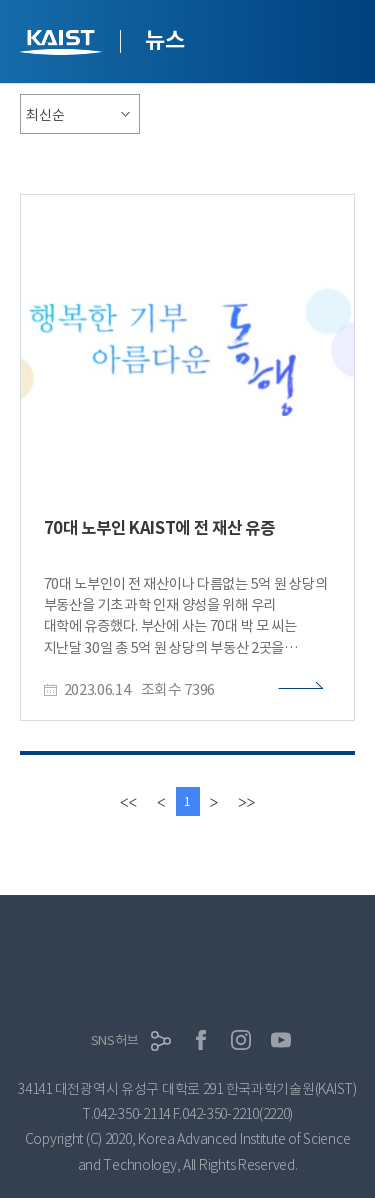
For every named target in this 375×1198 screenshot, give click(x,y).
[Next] (214, 801)
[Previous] (161, 801)
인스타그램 (241, 1040)
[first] (128, 801)
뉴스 (164, 40)
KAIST (63, 44)
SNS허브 (115, 1040)
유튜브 (281, 1040)
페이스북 (201, 1040)
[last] (246, 801)
